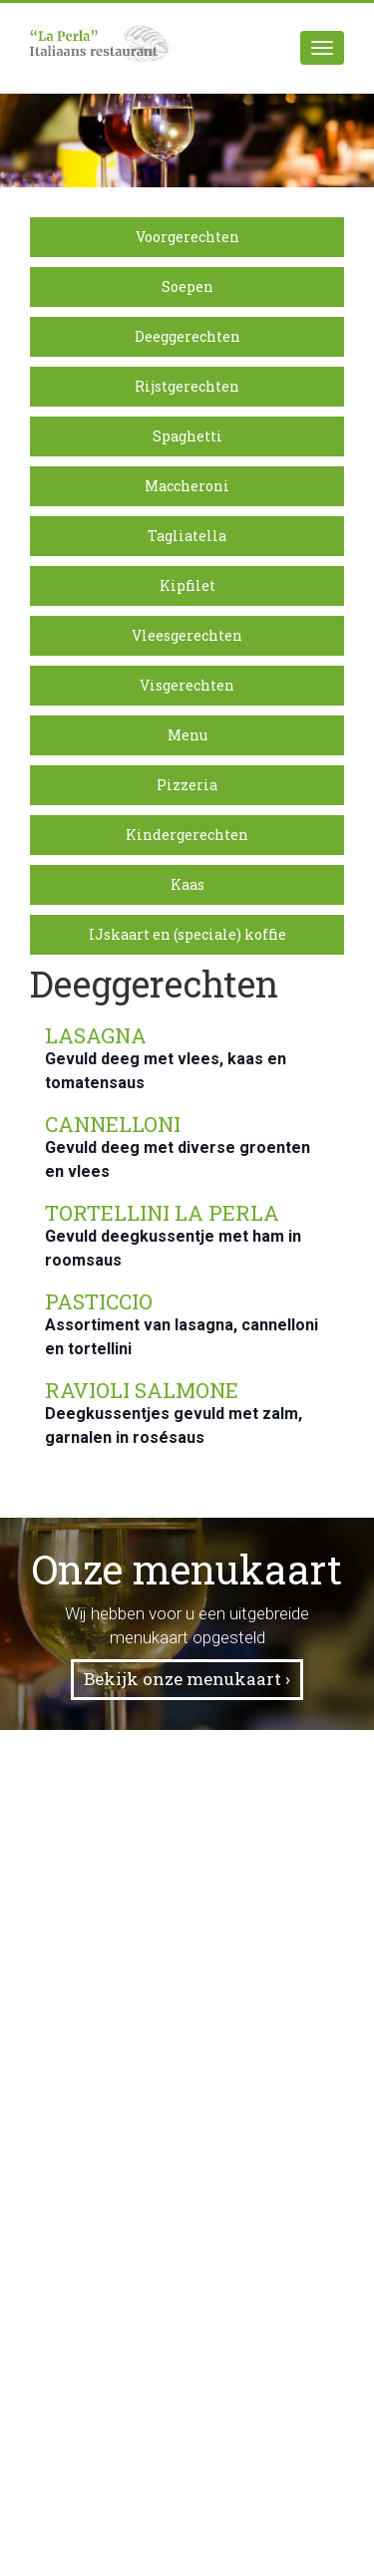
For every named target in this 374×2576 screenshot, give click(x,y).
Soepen (187, 286)
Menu (187, 734)
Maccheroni (187, 485)
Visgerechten (187, 685)
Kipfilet (187, 585)
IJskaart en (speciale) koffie (187, 934)
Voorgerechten (187, 236)
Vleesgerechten (187, 635)
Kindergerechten (187, 834)
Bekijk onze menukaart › (187, 1678)
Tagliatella (187, 535)
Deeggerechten (187, 336)
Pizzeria (187, 784)
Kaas (187, 884)
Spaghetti (187, 436)
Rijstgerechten (187, 386)
